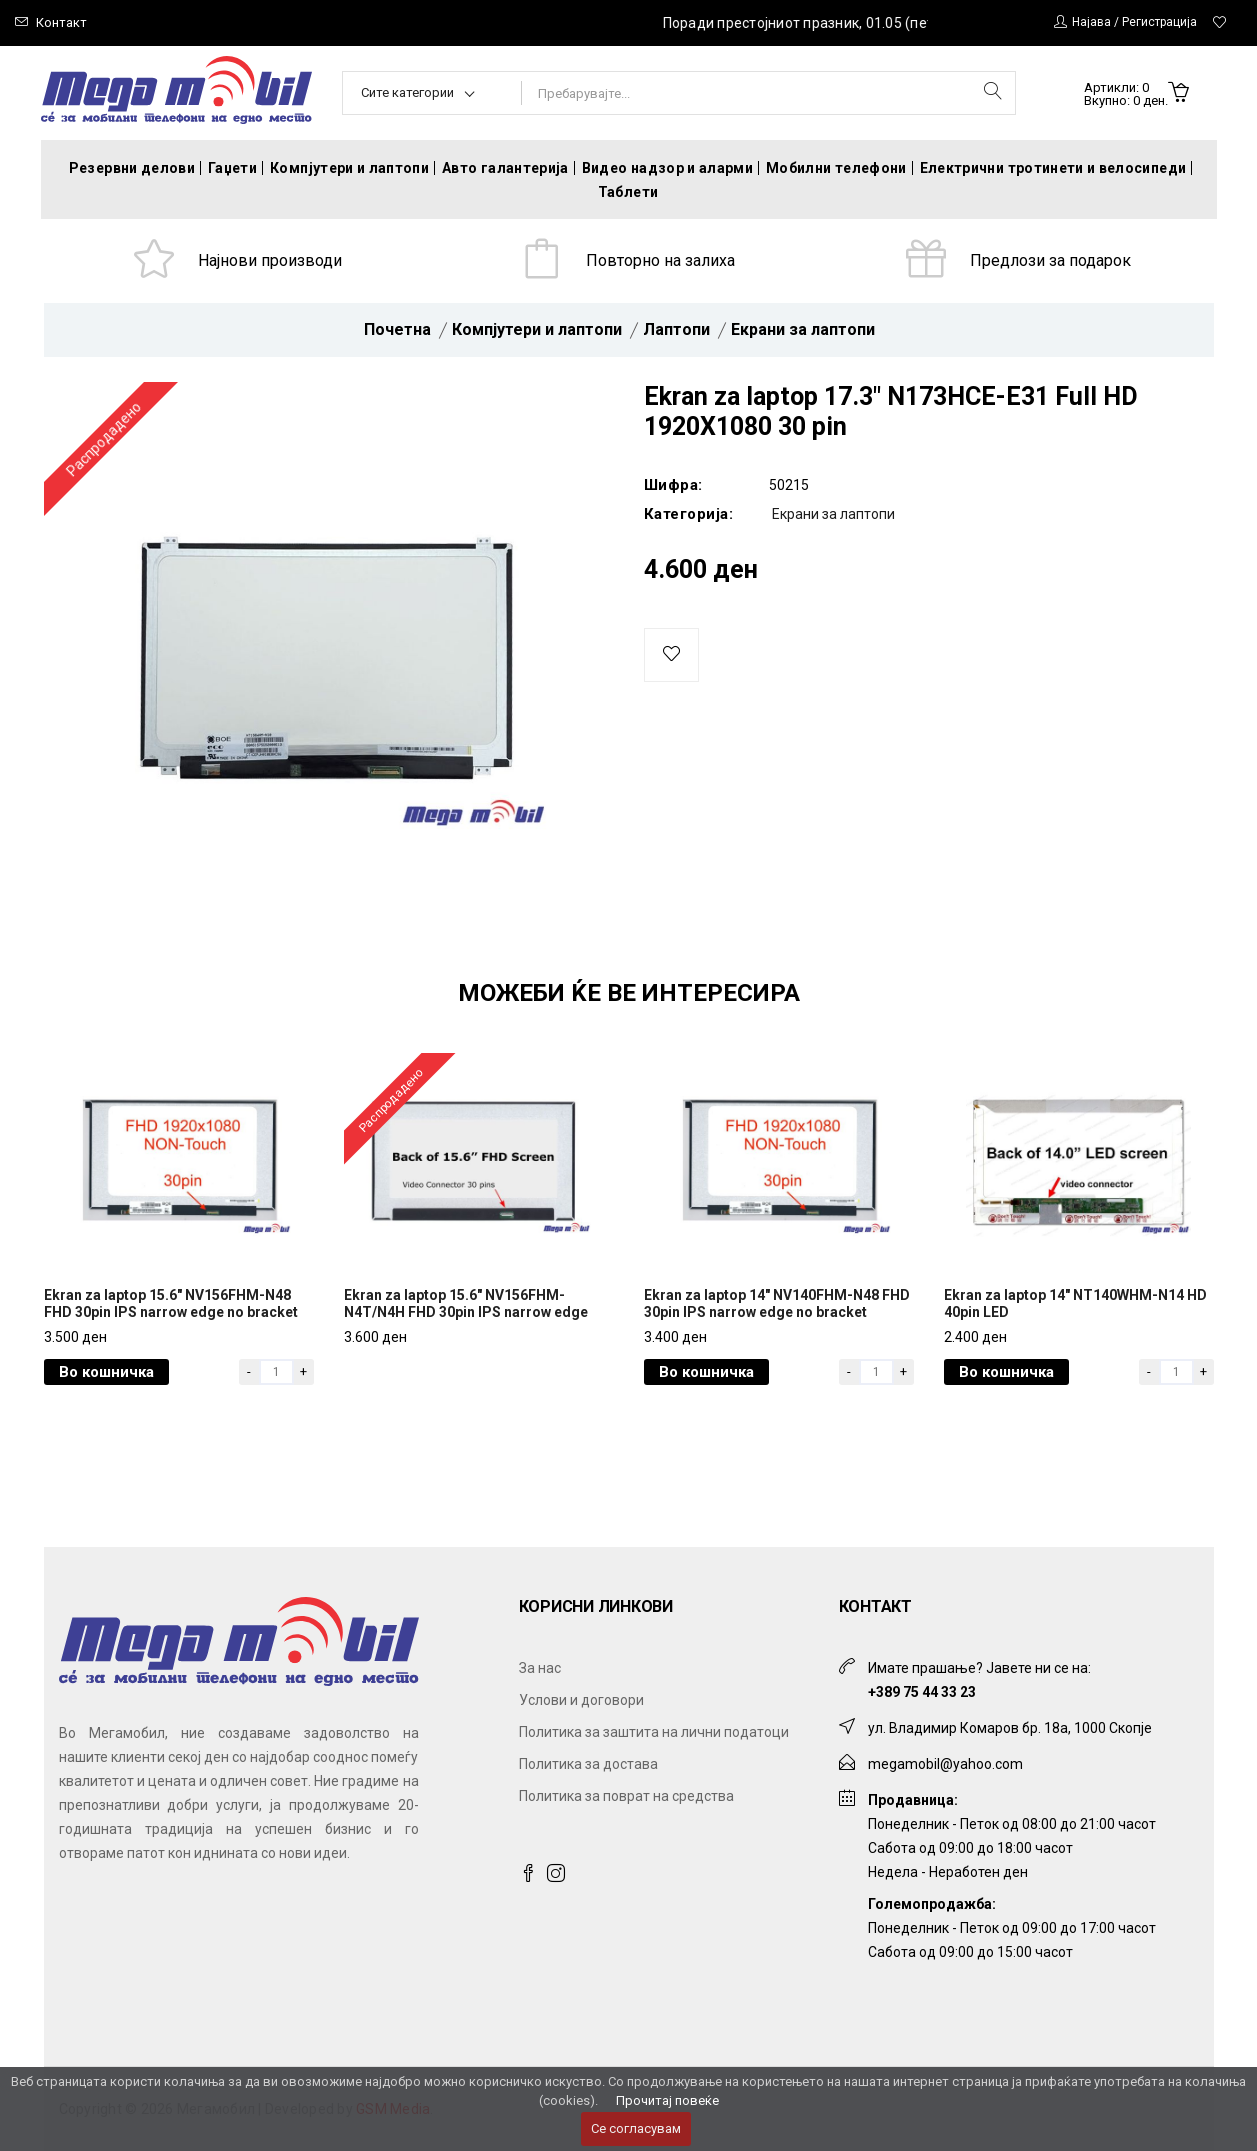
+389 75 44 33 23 (922, 1692)
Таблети (628, 192)
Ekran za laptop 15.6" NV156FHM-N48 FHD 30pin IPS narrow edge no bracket (171, 1303)
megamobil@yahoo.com (945, 1764)
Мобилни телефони (836, 168)
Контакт (61, 22)
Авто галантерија (505, 168)
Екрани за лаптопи (803, 329)
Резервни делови (132, 168)
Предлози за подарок (1050, 260)
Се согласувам (636, 2128)
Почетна (397, 329)
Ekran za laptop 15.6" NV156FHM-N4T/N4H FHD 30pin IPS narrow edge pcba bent (466, 1312)
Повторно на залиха (660, 260)
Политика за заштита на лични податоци (654, 1732)
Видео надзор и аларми (667, 168)
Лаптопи (676, 329)
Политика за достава (588, 1764)
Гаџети (232, 168)
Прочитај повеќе (667, 2100)
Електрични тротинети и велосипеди (1053, 168)
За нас (540, 1668)
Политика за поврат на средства (626, 1796)
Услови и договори (581, 1700)
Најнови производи (270, 260)
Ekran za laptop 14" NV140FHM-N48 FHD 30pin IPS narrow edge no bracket (777, 1303)
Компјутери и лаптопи (349, 168)
